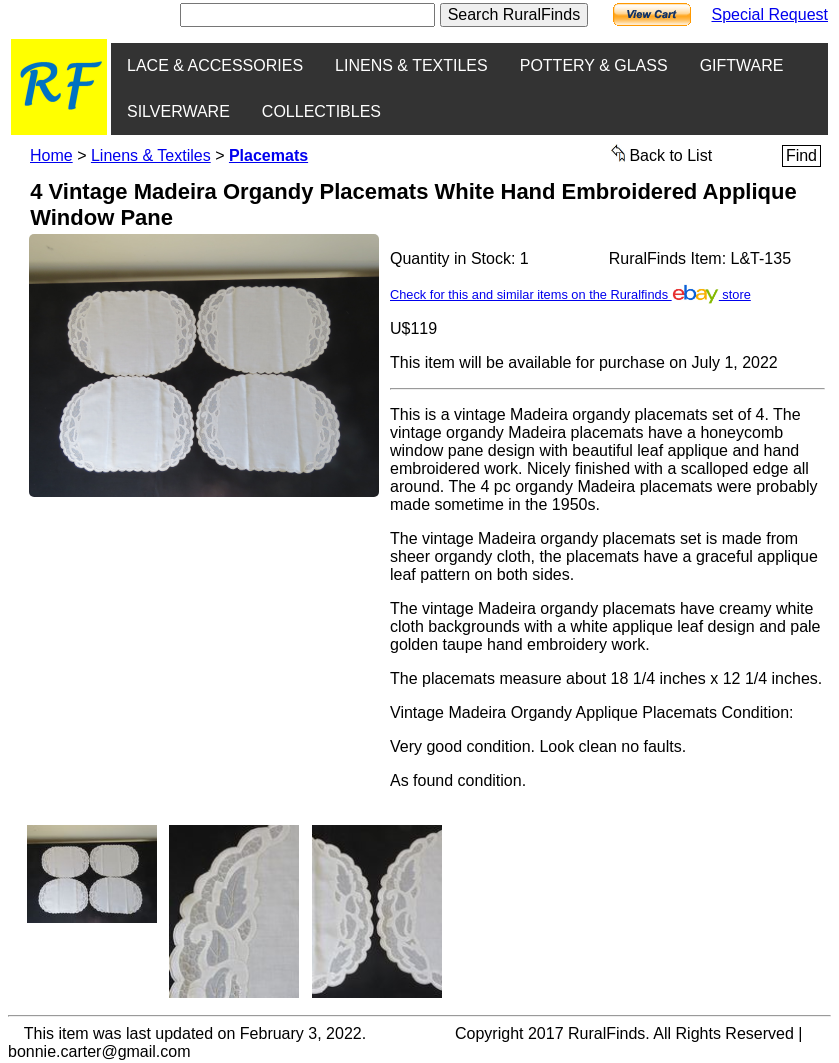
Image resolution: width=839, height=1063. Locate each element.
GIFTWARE (742, 65)
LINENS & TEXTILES (411, 65)
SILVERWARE (178, 111)
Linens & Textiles (151, 155)
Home (51, 155)
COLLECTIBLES (321, 111)
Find (801, 155)
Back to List (662, 154)
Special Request (769, 14)
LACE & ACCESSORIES (215, 65)
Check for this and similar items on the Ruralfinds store (570, 294)
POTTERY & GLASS (594, 65)
